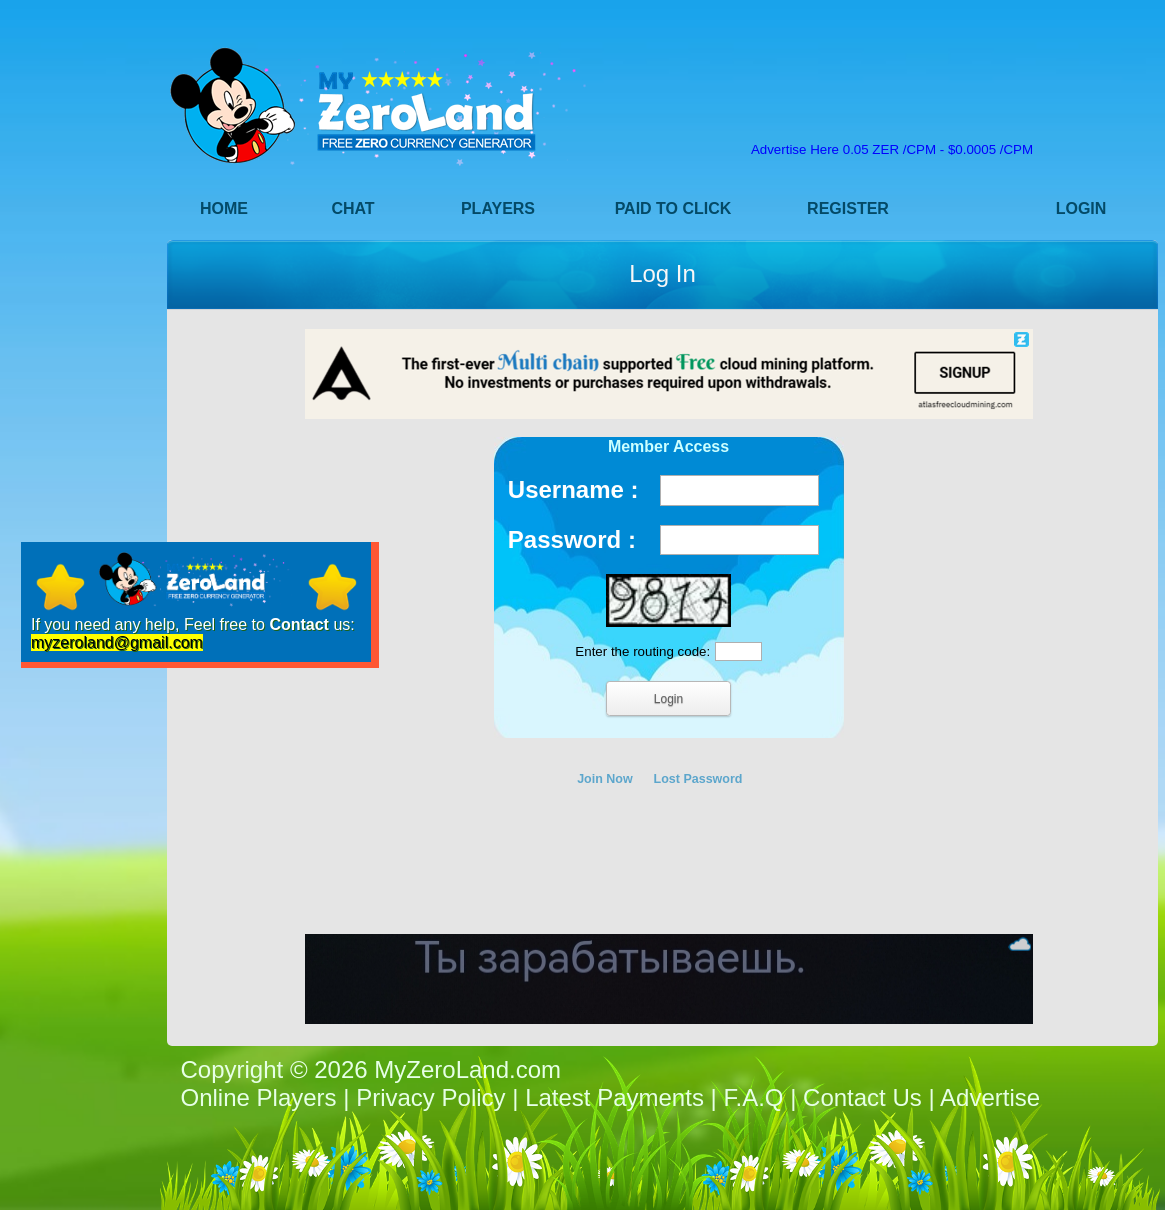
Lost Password (698, 779)
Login (1081, 208)
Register (848, 208)
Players (498, 208)
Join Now (605, 779)
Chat (352, 208)
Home (224, 208)
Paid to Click (673, 208)
